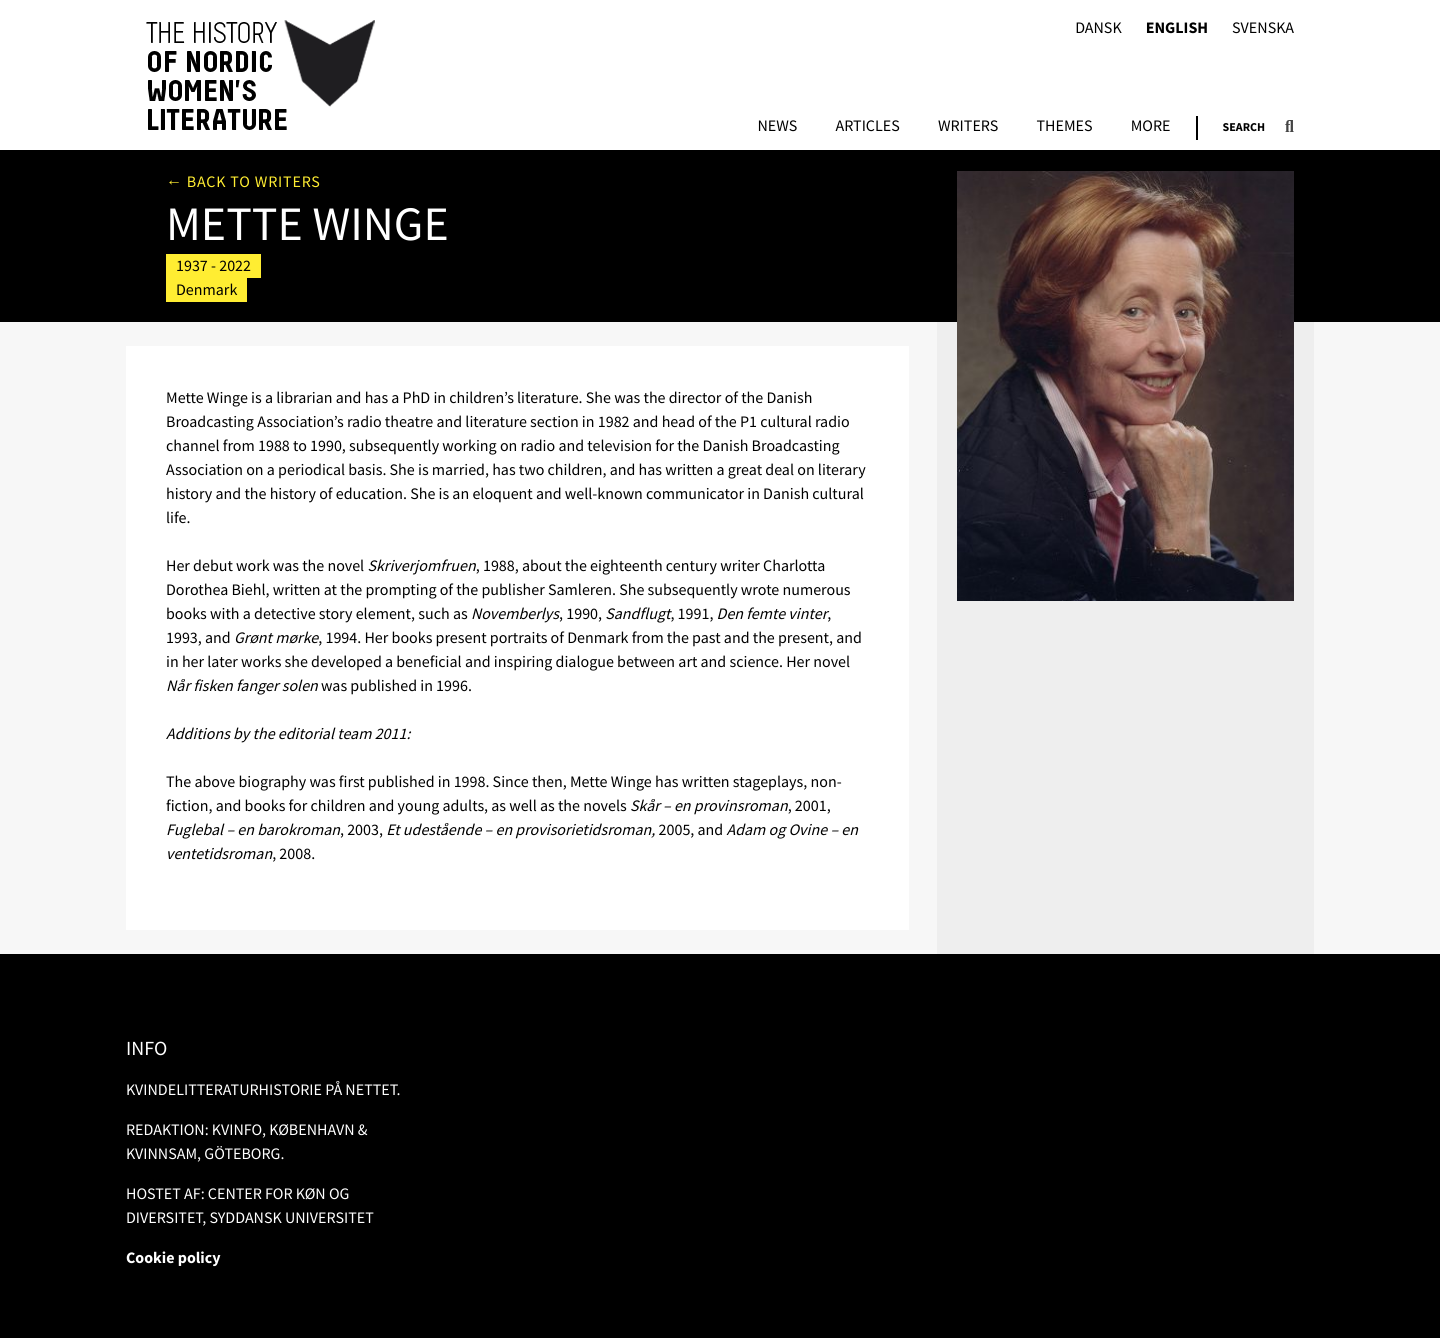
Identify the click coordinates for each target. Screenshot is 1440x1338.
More (1151, 127)
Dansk (1098, 28)
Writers (968, 127)
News (777, 127)
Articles (867, 127)
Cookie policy (173, 1258)
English (1177, 28)
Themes (1064, 127)
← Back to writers (243, 182)
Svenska (1263, 28)
